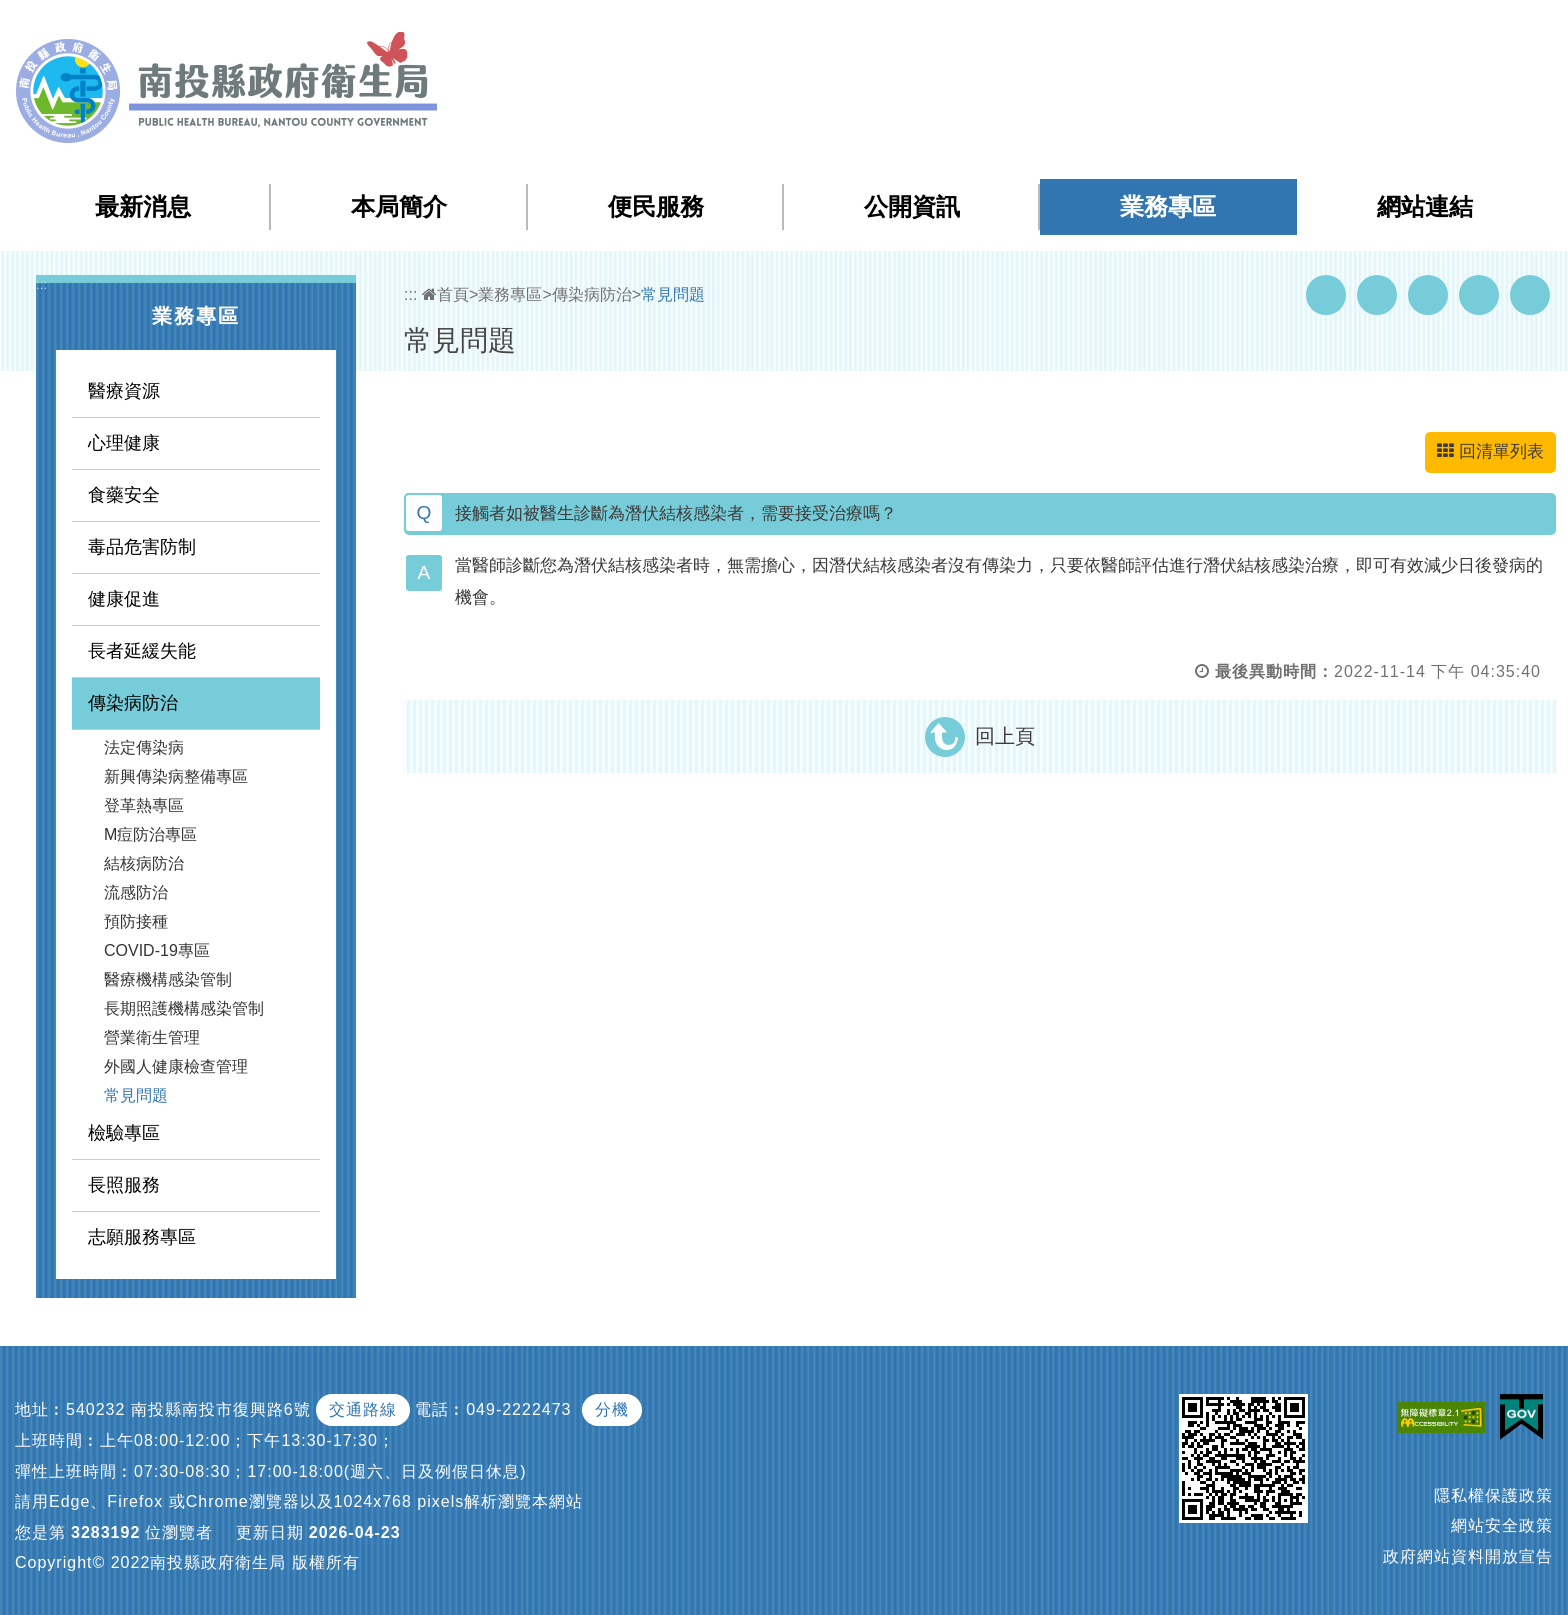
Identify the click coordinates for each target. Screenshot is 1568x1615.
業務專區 (1168, 206)
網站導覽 (1192, 28)
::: (1150, 29)
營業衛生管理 (152, 1037)
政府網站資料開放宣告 (1468, 1556)
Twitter (1428, 295)
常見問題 (136, 1095)
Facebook (1326, 295)
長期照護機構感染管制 (184, 1008)
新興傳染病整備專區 (176, 776)
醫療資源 (124, 391)
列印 (1530, 295)
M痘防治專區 (150, 834)
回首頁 (1349, 28)
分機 (612, 1409)
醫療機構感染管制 (168, 979)
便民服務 (656, 206)
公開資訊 (912, 206)
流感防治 (136, 892)
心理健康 (124, 443)
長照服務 (124, 1185)
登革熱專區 (144, 805)
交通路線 (363, 1409)
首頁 (445, 294)
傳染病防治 (133, 703)
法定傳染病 (144, 747)
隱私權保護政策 (1493, 1495)
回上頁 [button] (1005, 736)
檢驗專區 (124, 1133)
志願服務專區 (142, 1237)
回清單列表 (1490, 451)
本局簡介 (399, 206)
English (1419, 28)
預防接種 (136, 921)
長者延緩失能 (142, 651)
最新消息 (143, 206)
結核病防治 (144, 863)
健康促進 (124, 599)
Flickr (1479, 295)
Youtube (1377, 295)
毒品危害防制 (142, 547)
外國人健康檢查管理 (176, 1066)
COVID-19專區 (157, 950)
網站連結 (1425, 206)
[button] (1473, 29)
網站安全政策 (1502, 1525)
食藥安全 (124, 495)
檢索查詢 (1272, 28)
